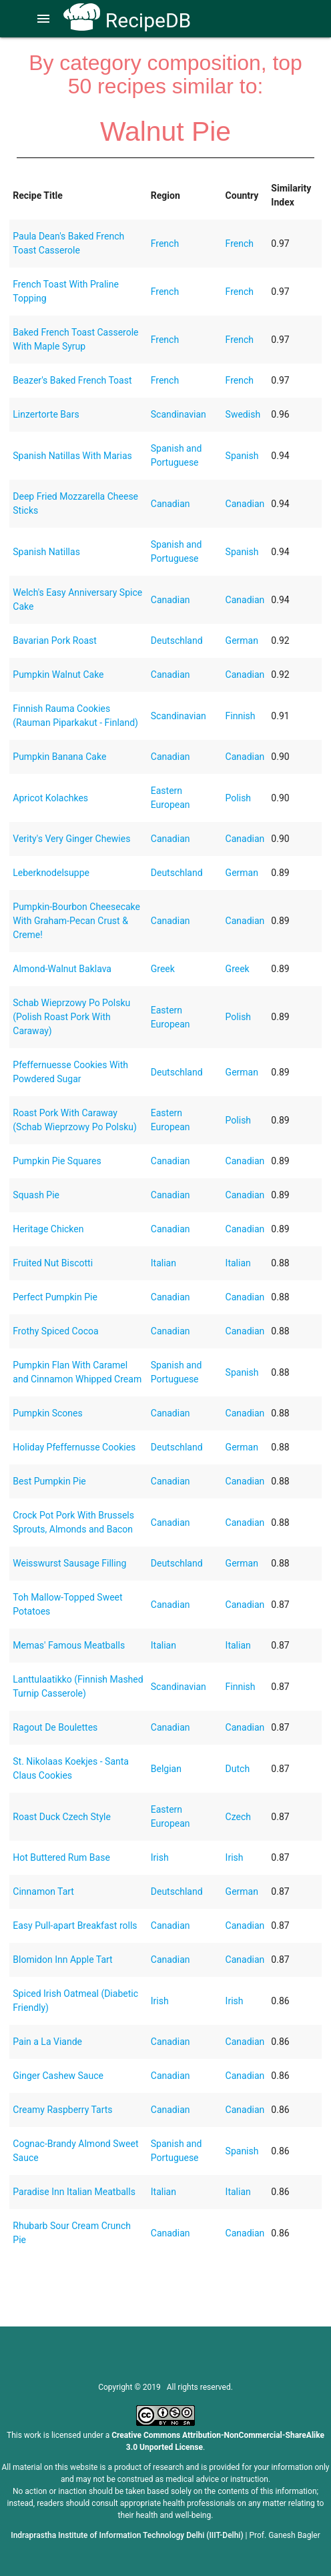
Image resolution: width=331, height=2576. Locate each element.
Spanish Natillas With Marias (72, 455)
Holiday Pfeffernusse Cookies (74, 1447)
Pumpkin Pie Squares (57, 1161)
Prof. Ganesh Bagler (285, 2535)
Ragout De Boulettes (55, 1727)
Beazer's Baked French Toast (72, 380)
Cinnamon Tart (43, 1891)
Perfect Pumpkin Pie (55, 1297)
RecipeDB (127, 20)
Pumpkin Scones (47, 1413)
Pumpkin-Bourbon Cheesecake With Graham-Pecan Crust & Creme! (76, 920)
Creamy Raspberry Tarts (62, 2109)
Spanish (242, 455)
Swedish (243, 414)
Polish (238, 798)
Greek (163, 968)
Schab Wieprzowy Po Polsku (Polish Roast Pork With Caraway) (71, 1016)
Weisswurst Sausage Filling (69, 1563)
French (165, 243)
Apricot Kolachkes (50, 798)
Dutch (238, 1768)
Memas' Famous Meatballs (69, 1645)
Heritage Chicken (48, 1229)
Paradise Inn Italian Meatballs (74, 2191)
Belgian (166, 1768)
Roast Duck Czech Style (62, 1816)
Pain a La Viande (47, 2041)
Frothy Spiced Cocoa (55, 1331)
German (242, 640)
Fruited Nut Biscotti (53, 1263)
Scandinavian (178, 414)
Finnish (241, 716)
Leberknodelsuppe (51, 872)
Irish (160, 1857)
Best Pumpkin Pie (49, 1481)
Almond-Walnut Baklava (62, 968)
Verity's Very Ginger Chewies (71, 838)
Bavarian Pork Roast (55, 640)
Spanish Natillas (46, 551)
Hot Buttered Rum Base (61, 1857)
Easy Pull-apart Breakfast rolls (75, 1925)
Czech (238, 1816)
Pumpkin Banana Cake (59, 756)
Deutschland (177, 640)
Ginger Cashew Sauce (58, 2075)
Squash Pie (36, 1195)
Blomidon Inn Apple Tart (62, 1959)
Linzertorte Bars (46, 414)
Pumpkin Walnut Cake (58, 674)
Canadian (170, 503)
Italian (163, 1263)
